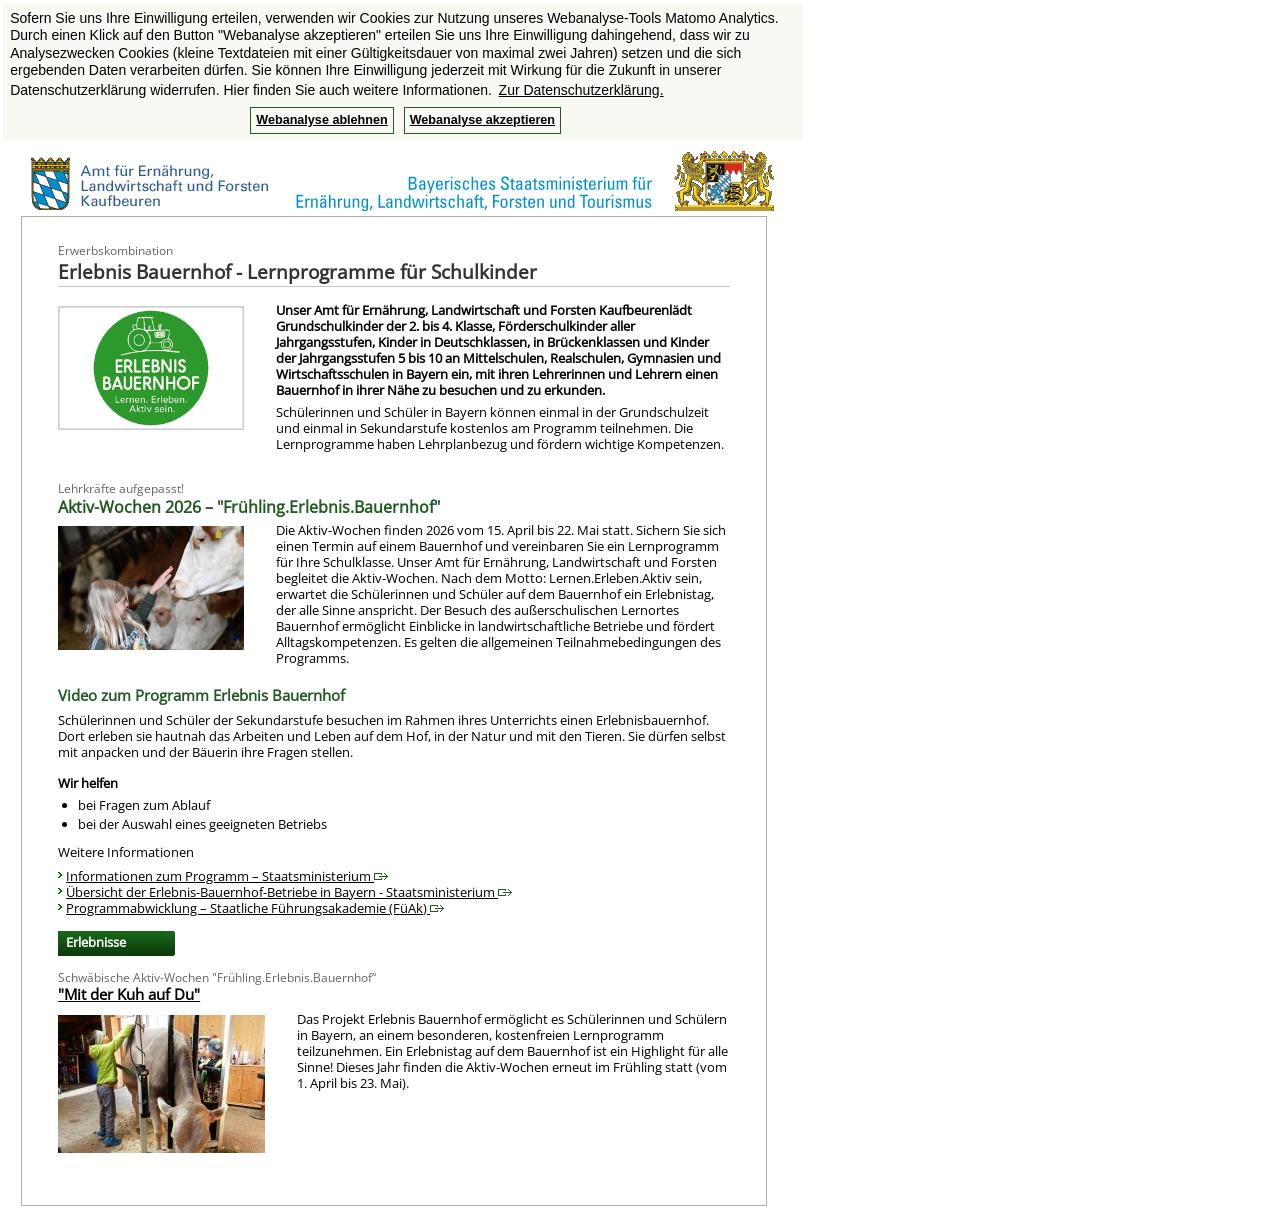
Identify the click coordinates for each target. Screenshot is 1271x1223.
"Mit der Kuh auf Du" (129, 994)
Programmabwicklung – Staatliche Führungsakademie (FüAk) (255, 908)
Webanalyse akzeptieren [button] (482, 120)
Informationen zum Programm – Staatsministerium (227, 876)
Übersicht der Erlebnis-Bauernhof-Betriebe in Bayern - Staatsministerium (289, 892)
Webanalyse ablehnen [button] (321, 120)
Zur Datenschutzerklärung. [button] (581, 90)
